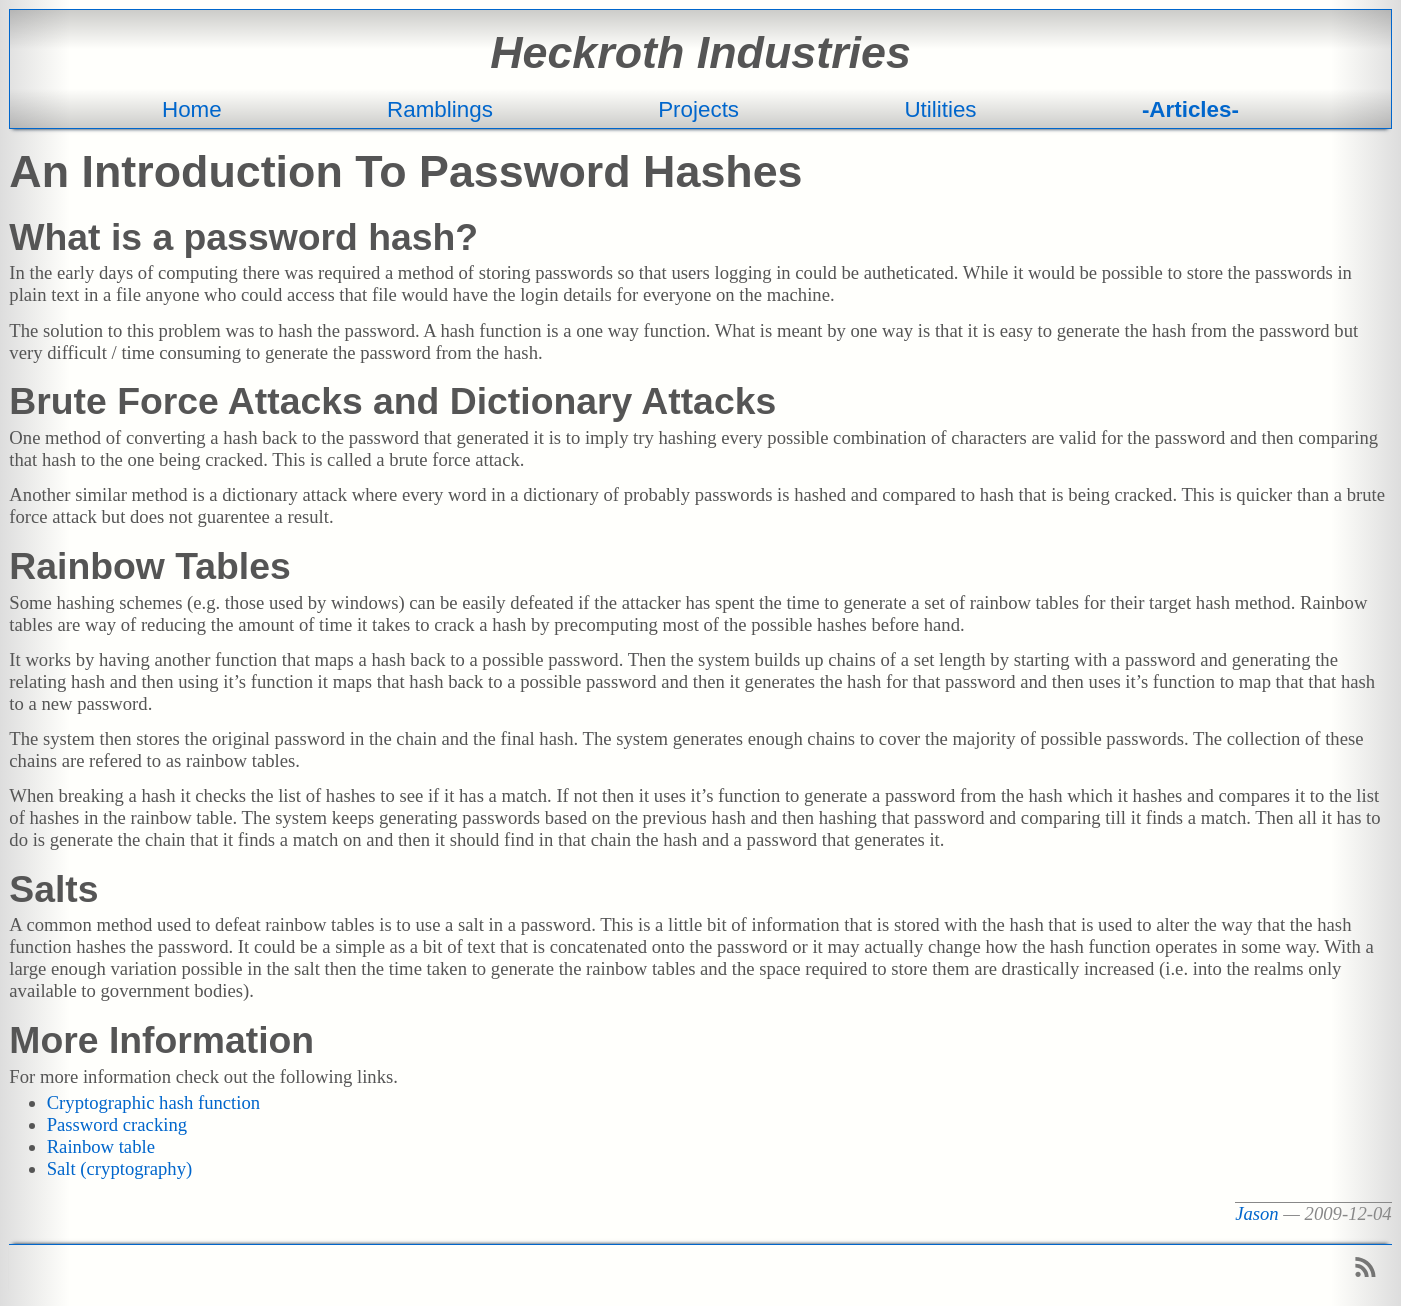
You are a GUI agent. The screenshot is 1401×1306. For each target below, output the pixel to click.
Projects (698, 109)
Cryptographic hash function (153, 1102)
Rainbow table (101, 1146)
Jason (1257, 1213)
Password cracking (117, 1124)
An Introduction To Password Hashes (405, 171)
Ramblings (440, 109)
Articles (1190, 109)
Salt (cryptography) (120, 1168)
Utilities (940, 109)
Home (192, 109)
